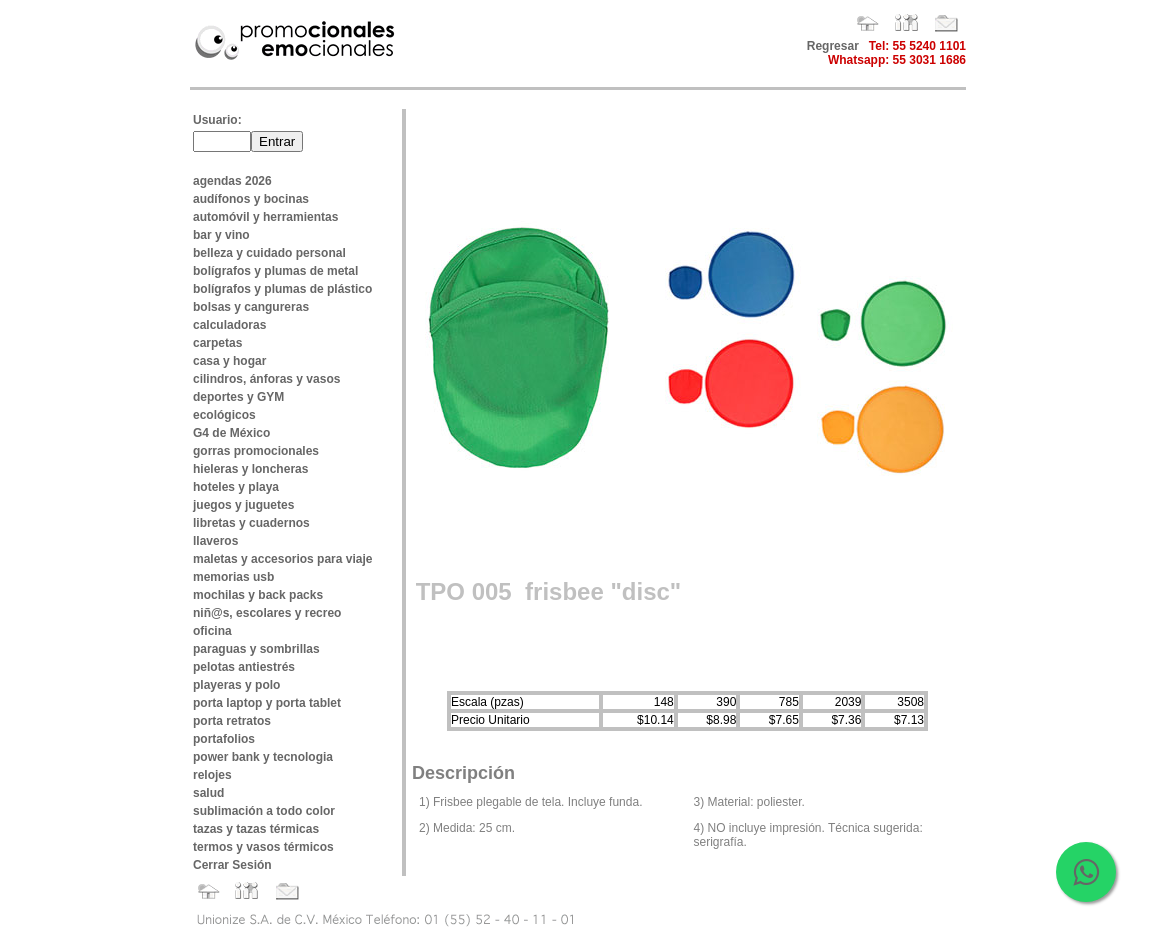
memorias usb (233, 577)
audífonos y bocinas (251, 199)
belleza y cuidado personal (269, 253)
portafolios (224, 739)
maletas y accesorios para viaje (282, 559)
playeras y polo (236, 685)
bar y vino (221, 235)
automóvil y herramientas (265, 217)
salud (208, 793)
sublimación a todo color (264, 811)
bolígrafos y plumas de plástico (282, 289)
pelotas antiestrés (244, 667)
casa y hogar (229, 361)
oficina (212, 631)
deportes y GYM (238, 397)
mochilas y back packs (258, 595)
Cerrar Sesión (232, 865)
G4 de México (231, 433)
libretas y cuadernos (251, 523)
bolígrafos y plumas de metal (275, 271)
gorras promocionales (256, 451)
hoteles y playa (236, 487)
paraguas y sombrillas (256, 649)
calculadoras (229, 325)
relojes (212, 775)
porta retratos (232, 721)
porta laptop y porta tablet (267, 703)
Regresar (833, 46)
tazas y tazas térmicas (256, 829)
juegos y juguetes (243, 505)
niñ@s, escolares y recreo (267, 613)
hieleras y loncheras (250, 469)
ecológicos (224, 415)
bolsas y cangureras (251, 307)
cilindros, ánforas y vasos (266, 379)
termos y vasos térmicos (263, 847)
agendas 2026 (232, 181)
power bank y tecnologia (263, 757)
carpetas (217, 343)
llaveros (215, 541)
